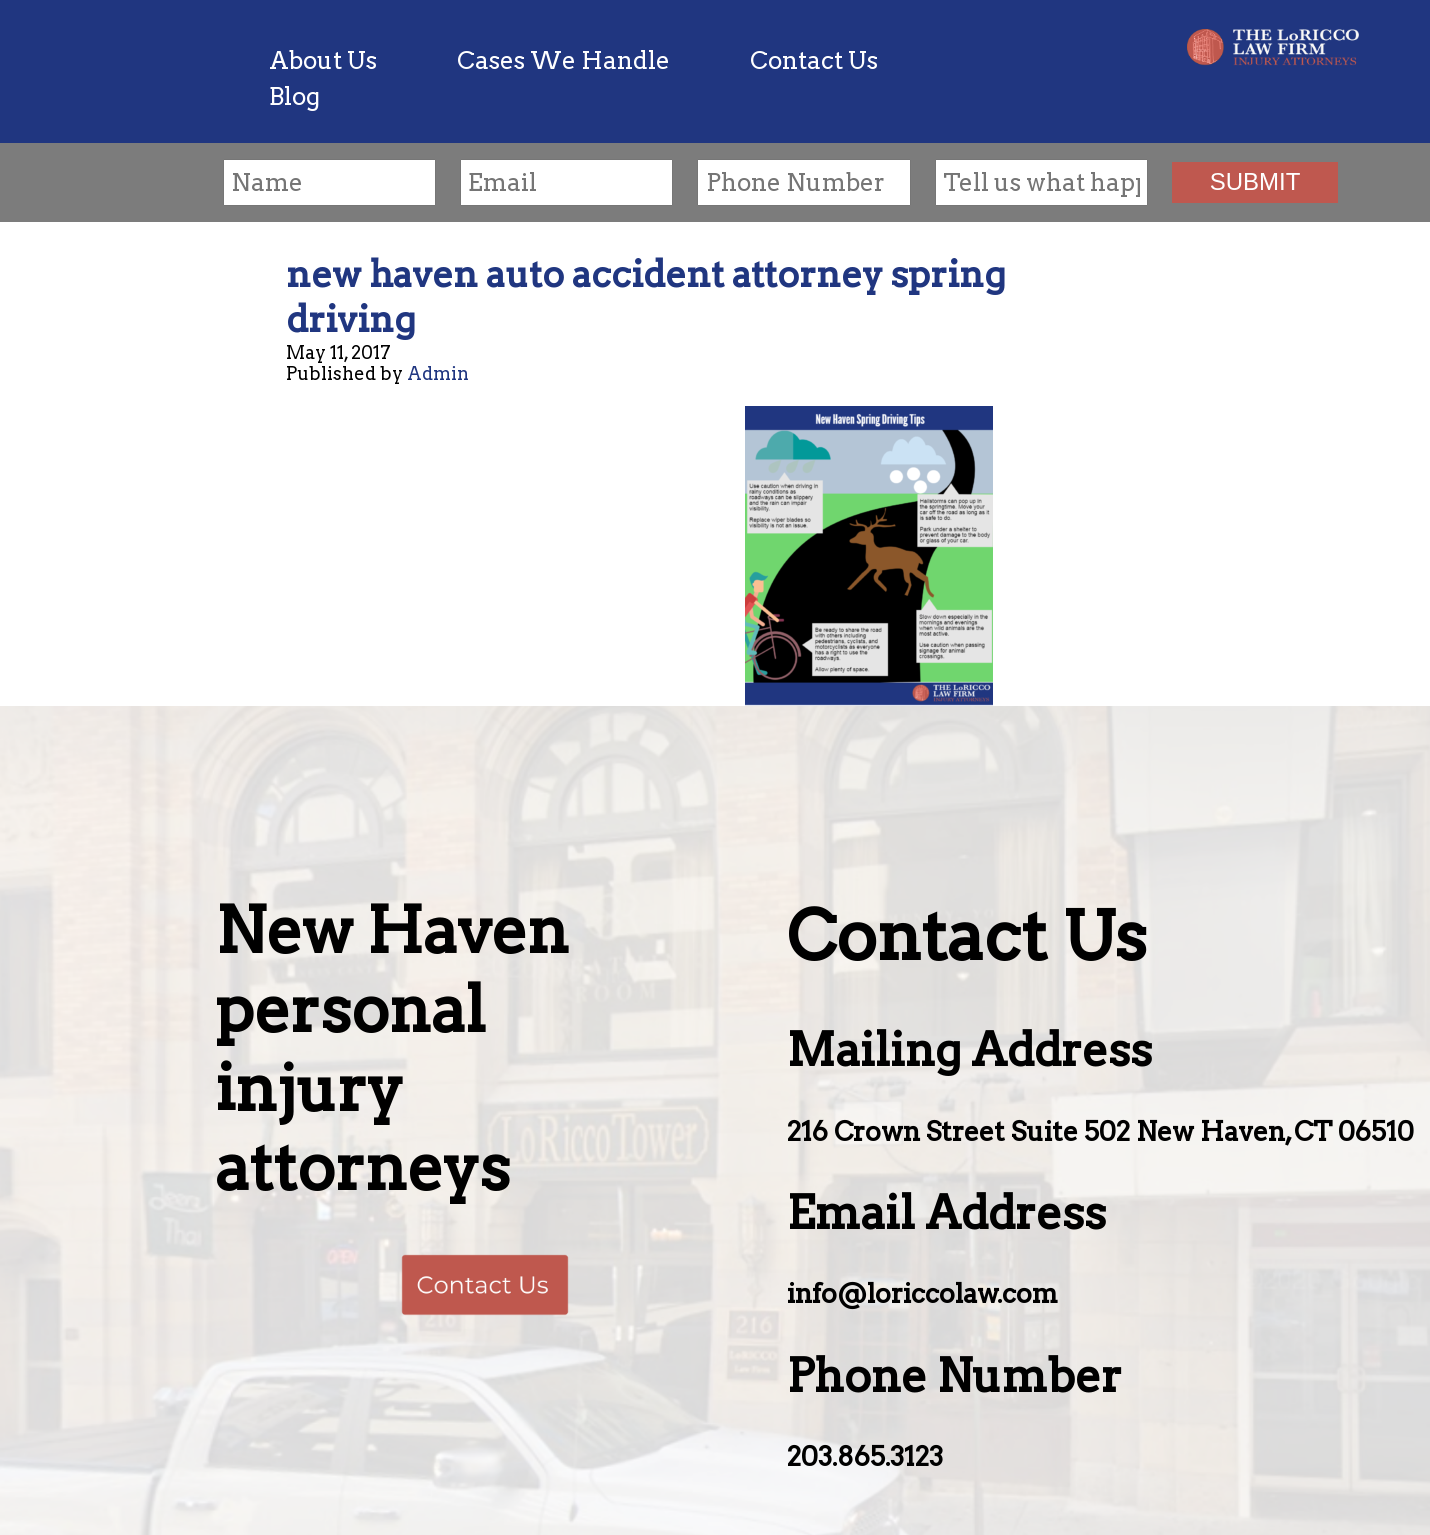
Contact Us (814, 60)
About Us (323, 60)
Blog (294, 96)
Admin (438, 373)
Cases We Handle (563, 60)
